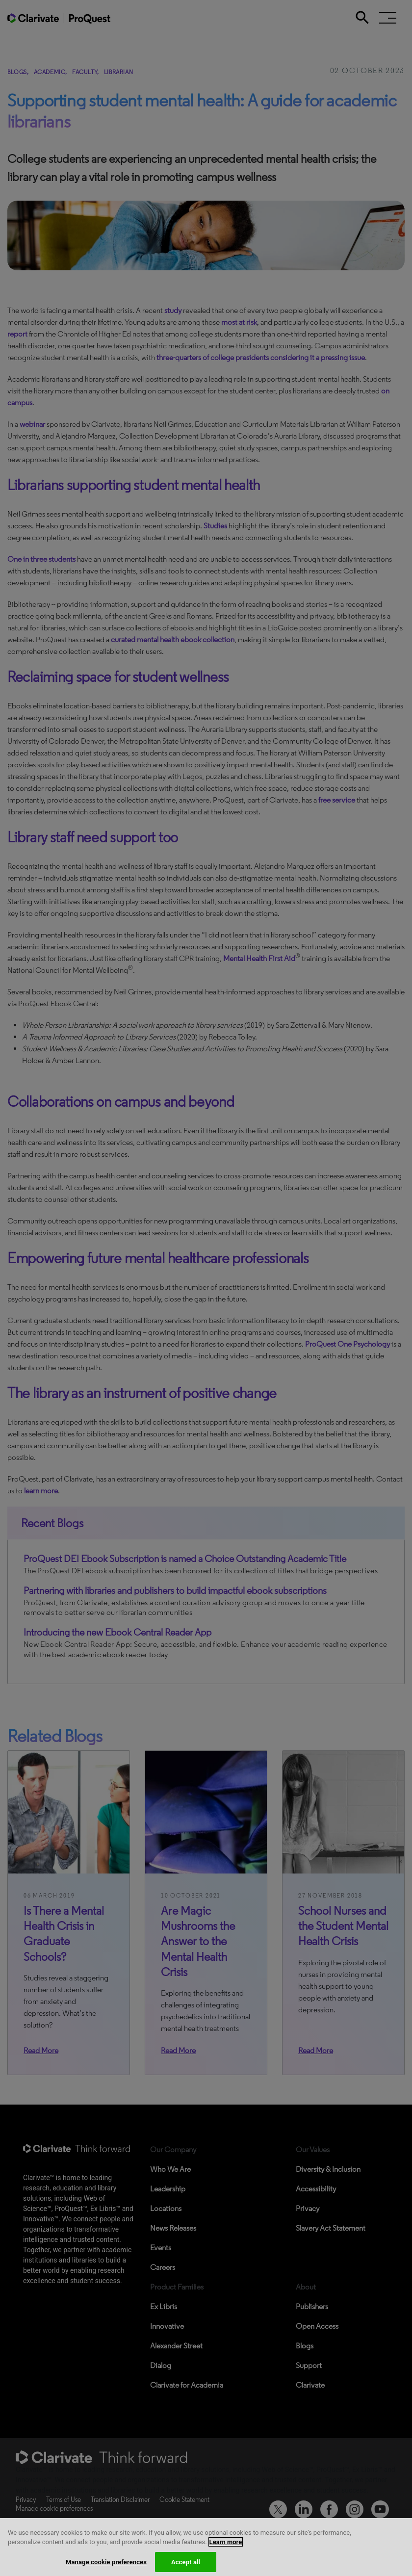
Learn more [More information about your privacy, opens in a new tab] (225, 2550)
